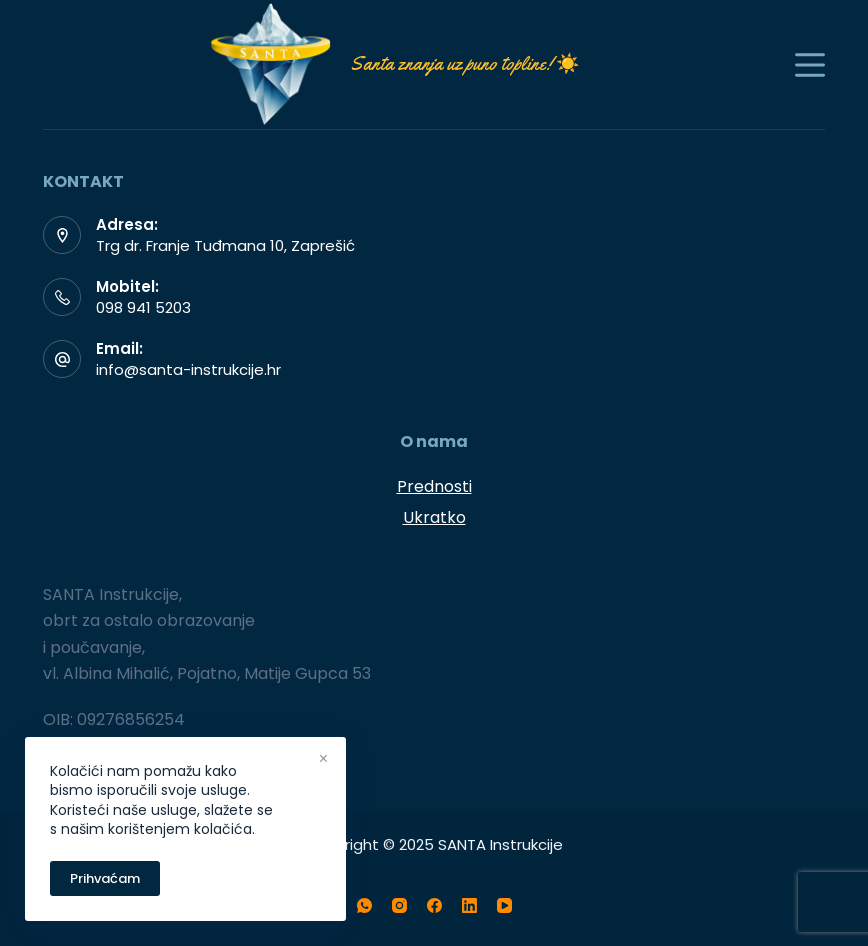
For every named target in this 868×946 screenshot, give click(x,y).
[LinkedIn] (469, 905)
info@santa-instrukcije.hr (188, 369)
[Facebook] (434, 905)
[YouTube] (504, 905)
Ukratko (434, 517)
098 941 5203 (143, 307)
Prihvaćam (105, 878)
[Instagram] (399, 905)
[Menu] (810, 65)
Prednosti (434, 486)
